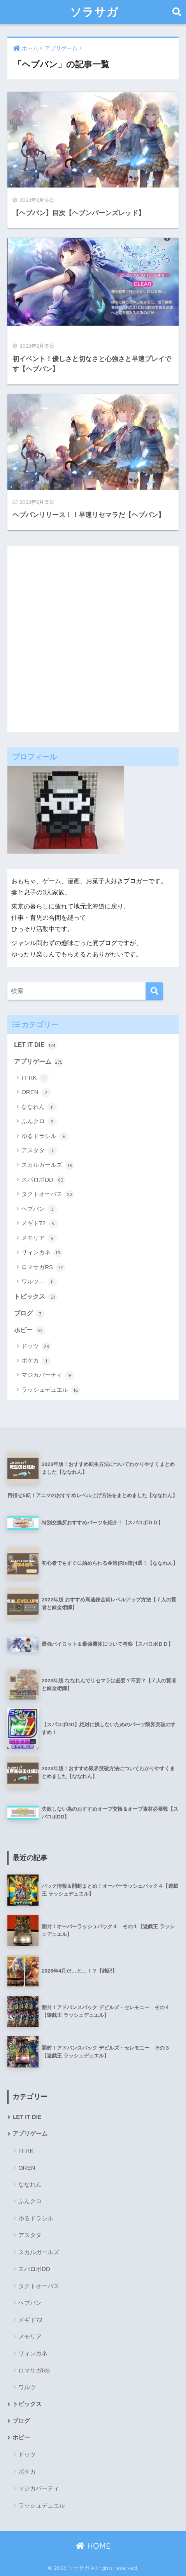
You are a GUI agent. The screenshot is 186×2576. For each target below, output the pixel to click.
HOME (93, 2546)
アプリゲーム (38, 1062)
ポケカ (36, 1361)
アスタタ (39, 1151)
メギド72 (39, 1223)
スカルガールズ (47, 1165)
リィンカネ (42, 1252)
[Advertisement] (93, 639)
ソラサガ (94, 12)
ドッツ (36, 1346)
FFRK (35, 1078)
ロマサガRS (43, 1267)
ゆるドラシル (44, 1136)
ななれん (39, 1107)
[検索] (154, 991)
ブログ (29, 1314)
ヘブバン (39, 1209)
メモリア (39, 1238)
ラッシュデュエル (50, 1390)
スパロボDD (43, 1180)
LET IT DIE (35, 1045)
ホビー (29, 1330)
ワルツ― (39, 1282)
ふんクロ (39, 1121)
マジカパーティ (47, 1375)
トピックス (35, 1297)
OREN (36, 1092)
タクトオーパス (47, 1194)
